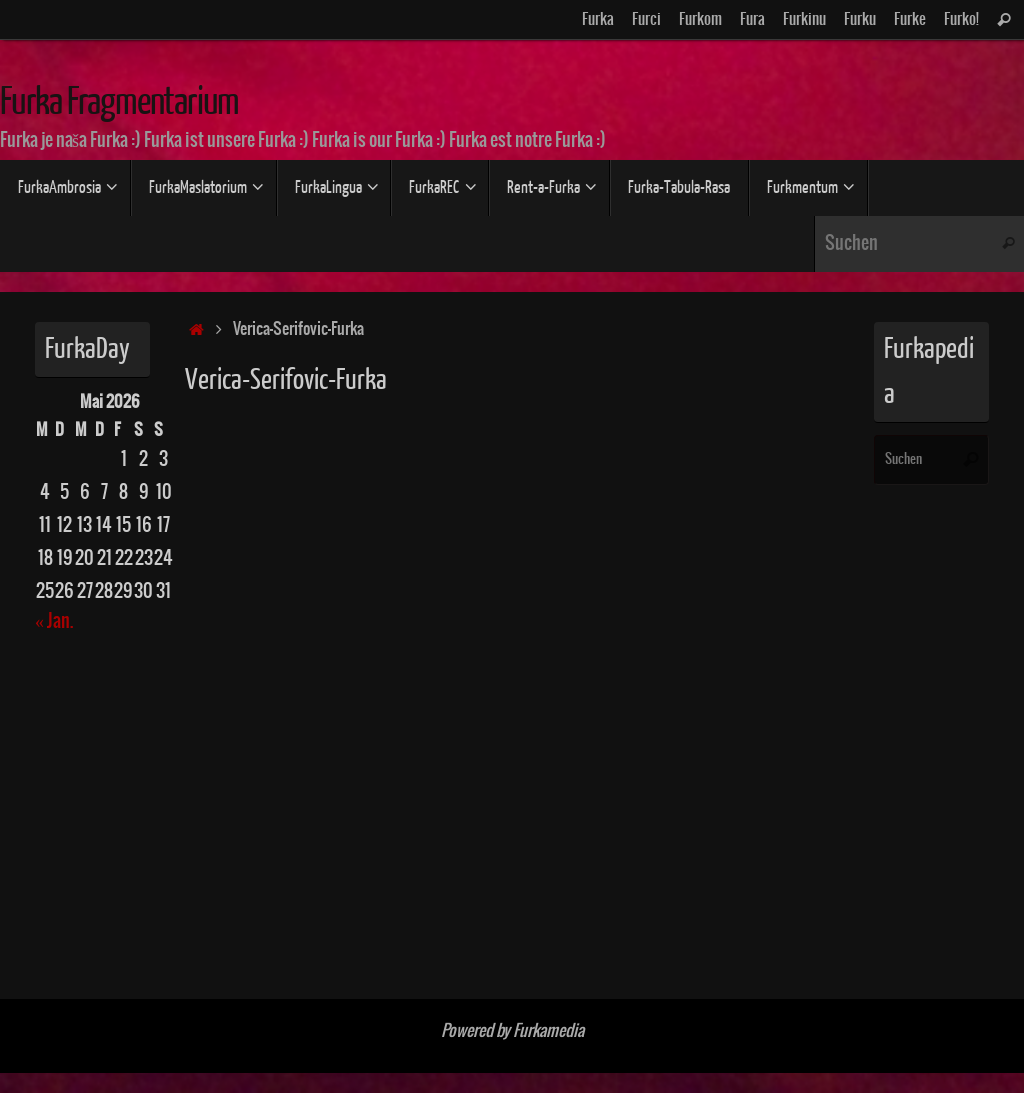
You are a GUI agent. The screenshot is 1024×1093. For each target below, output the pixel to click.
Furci (646, 19)
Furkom (700, 19)
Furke (910, 19)
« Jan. (54, 621)
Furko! (961, 19)
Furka (598, 19)
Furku (860, 19)
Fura (752, 19)
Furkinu (804, 19)
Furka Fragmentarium (119, 102)
